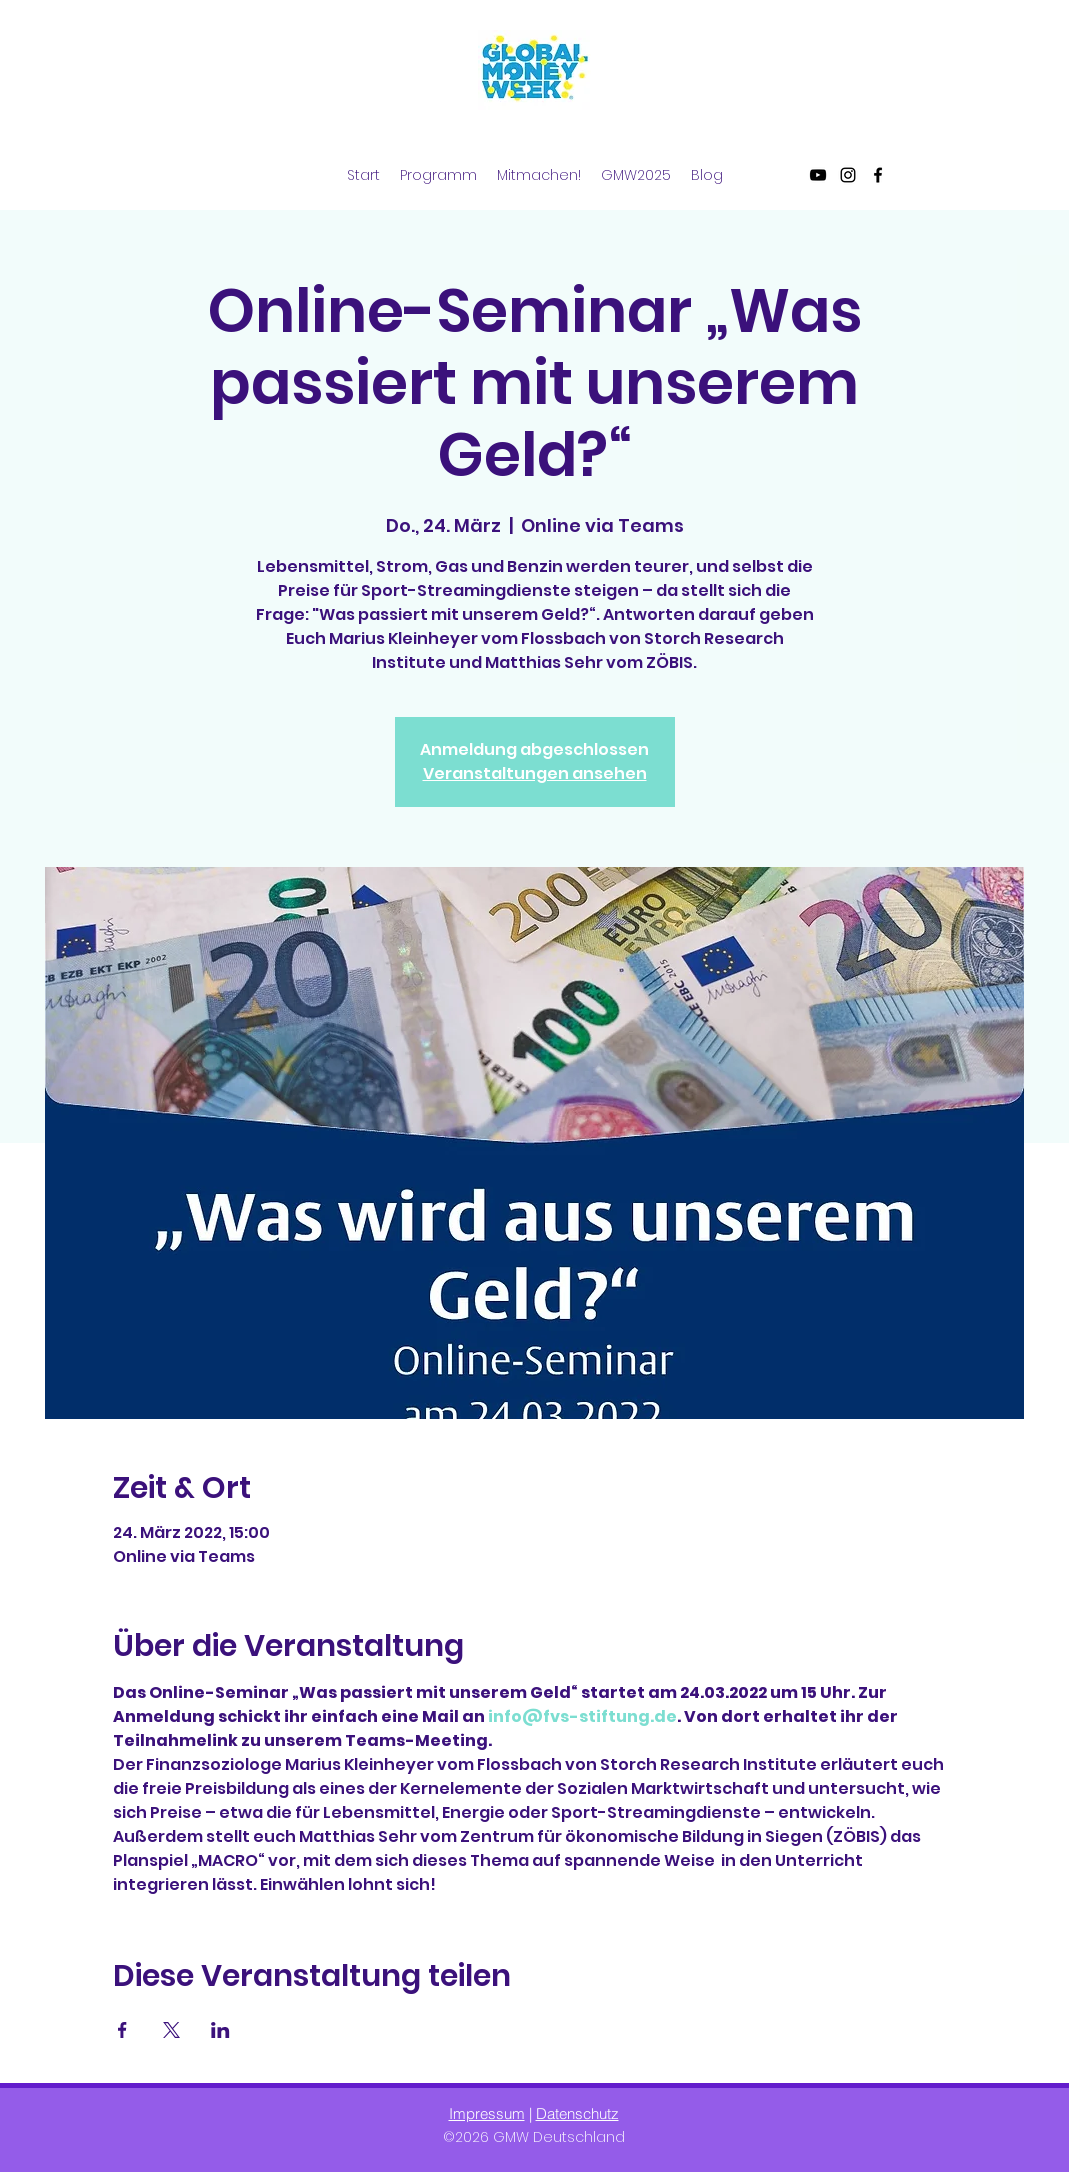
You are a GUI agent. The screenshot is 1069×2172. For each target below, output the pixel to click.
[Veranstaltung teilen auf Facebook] (122, 2030)
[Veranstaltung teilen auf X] (171, 2030)
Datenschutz (577, 2113)
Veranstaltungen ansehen (535, 773)
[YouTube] (818, 175)
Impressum (487, 2113)
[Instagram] (848, 175)
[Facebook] (878, 175)
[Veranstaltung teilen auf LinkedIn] (220, 2030)
